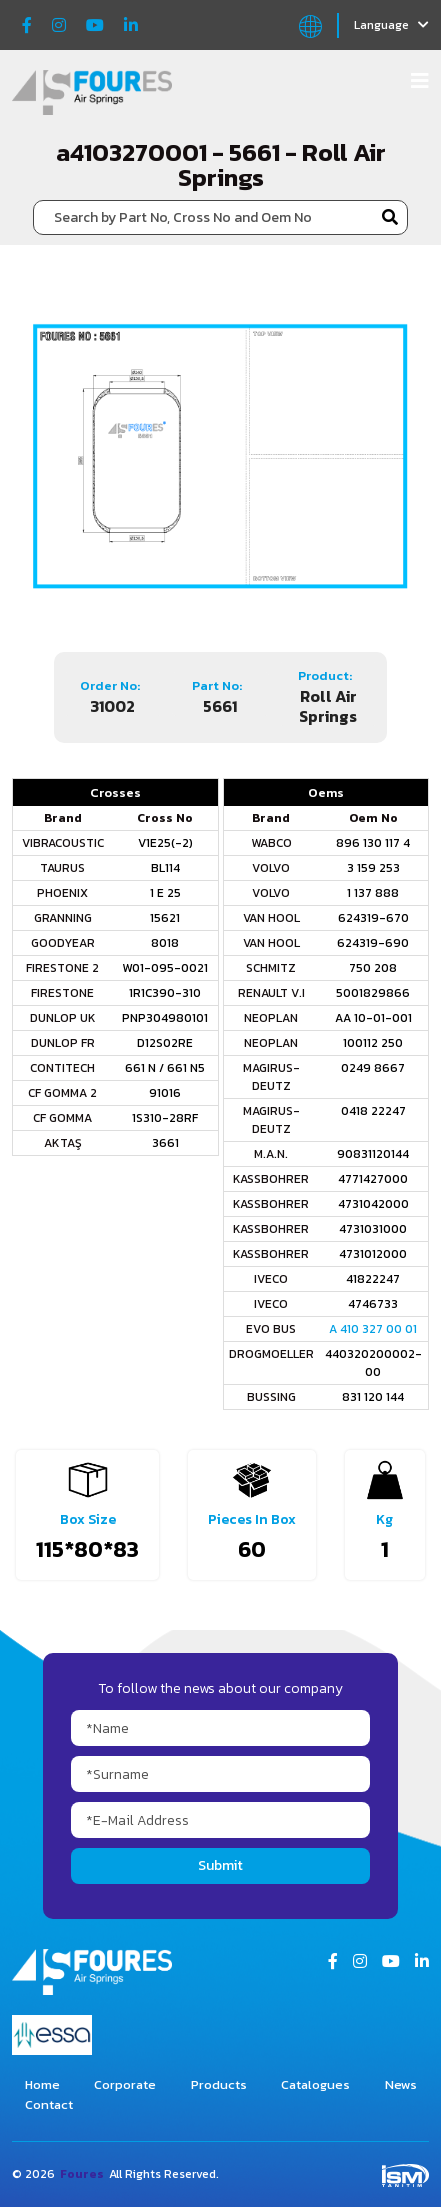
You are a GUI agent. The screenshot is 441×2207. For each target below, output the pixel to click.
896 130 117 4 (373, 843)
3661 (165, 1143)
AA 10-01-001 (373, 1018)
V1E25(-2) (165, 843)
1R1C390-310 (165, 993)
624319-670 (373, 918)
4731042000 (373, 1204)
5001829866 (373, 993)
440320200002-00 (373, 1363)
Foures (82, 2174)
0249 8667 (373, 1068)
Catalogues (315, 2084)
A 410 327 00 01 (373, 1329)
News (401, 2084)
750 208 (373, 968)
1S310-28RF (165, 1118)
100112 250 (373, 1043)
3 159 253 (373, 868)
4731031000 (373, 1229)
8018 (165, 943)
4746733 (373, 1304)
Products (219, 2084)
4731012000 (373, 1254)
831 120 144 (373, 1397)
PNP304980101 (165, 1018)
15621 (165, 918)
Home (42, 2084)
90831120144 (373, 1154)
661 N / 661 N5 (165, 1068)
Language (391, 25)
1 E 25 (165, 893)
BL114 (165, 868)
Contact (49, 2104)
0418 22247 (373, 1111)
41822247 (373, 1279)
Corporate (125, 2084)
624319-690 (373, 943)
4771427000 (373, 1179)
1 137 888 (373, 893)
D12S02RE (165, 1043)
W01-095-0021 (165, 968)
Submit (220, 1865)
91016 (165, 1093)
